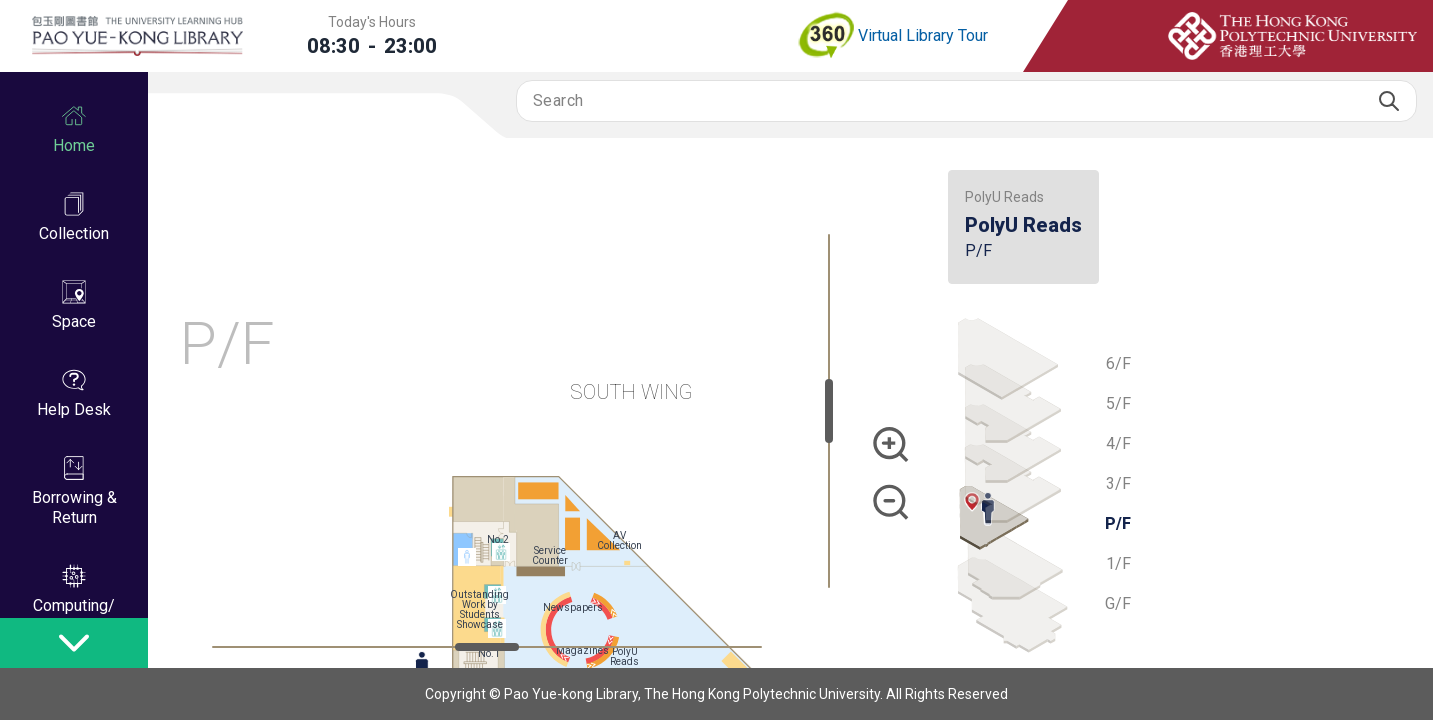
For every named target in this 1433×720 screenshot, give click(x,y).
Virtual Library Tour (891, 36)
